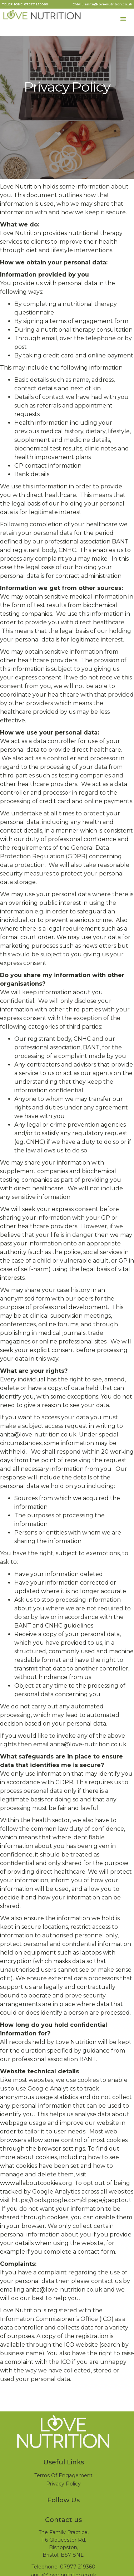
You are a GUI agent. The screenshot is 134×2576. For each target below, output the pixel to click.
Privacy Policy (63, 2483)
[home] (41, 16)
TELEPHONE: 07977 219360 (25, 4)
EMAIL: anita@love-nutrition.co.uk (102, 4)
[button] (123, 19)
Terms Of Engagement (63, 2475)
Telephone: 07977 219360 (63, 2566)
